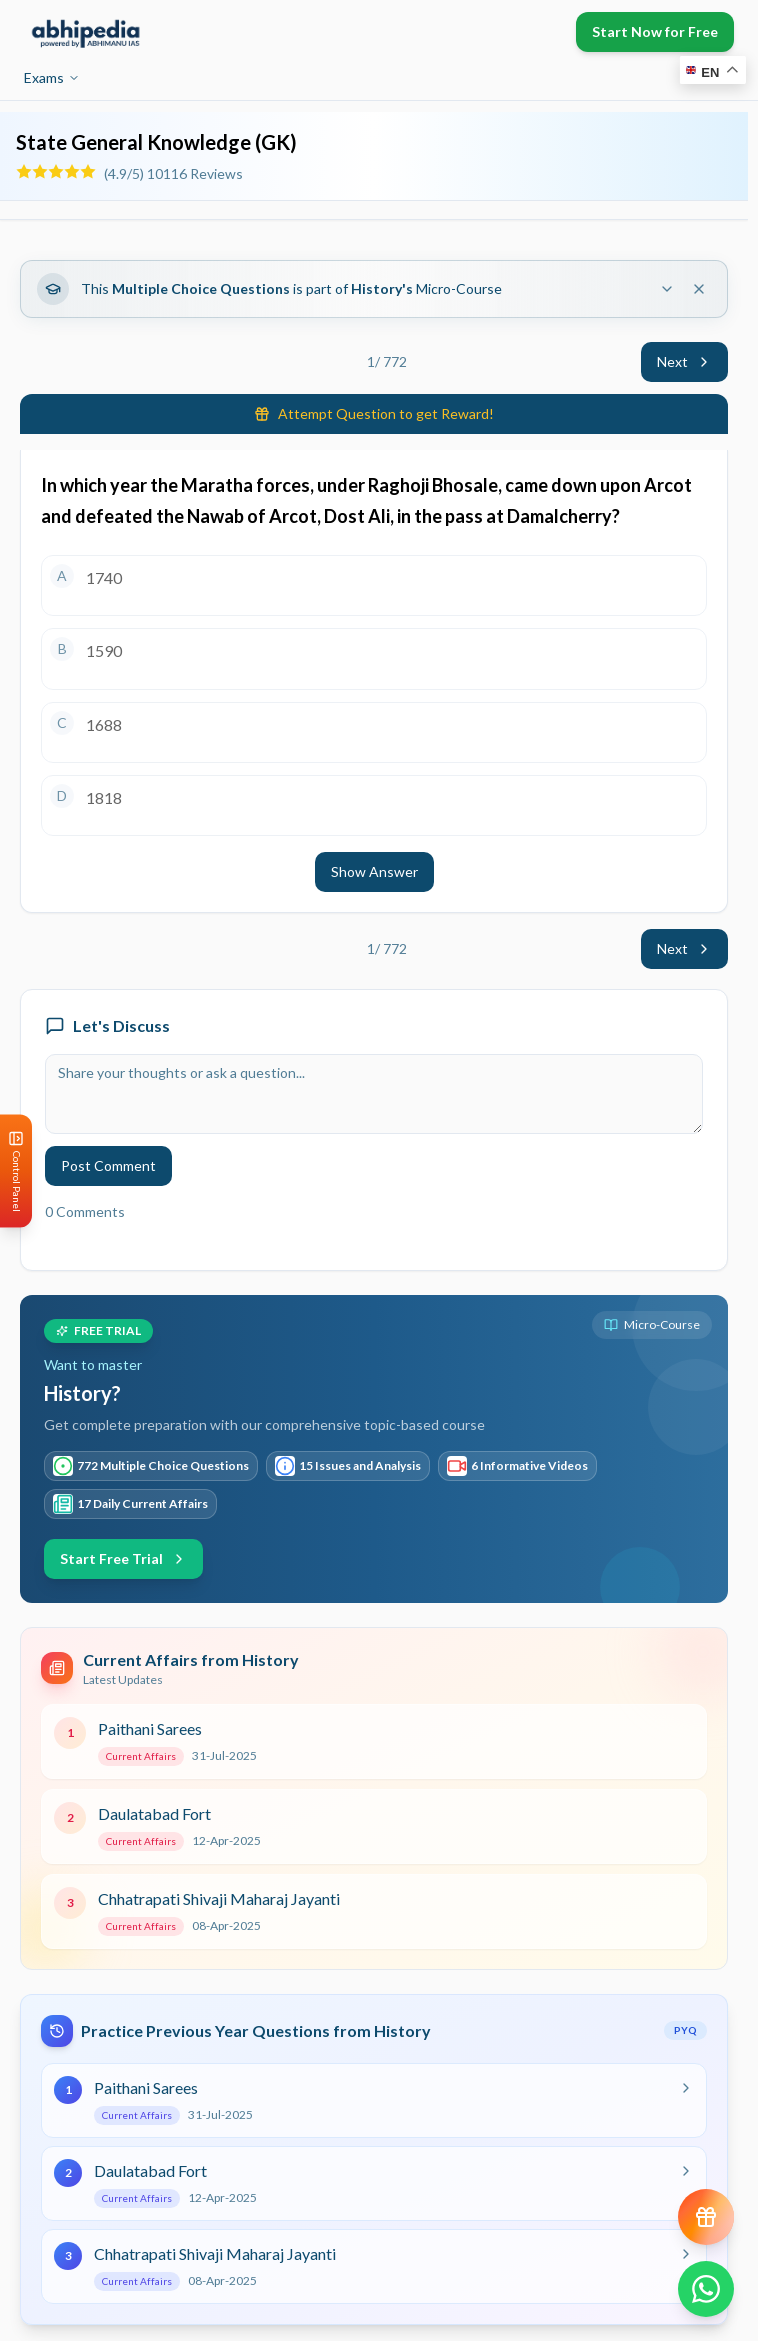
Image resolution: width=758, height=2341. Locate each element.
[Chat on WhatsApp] (706, 2289)
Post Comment (108, 1165)
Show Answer (374, 871)
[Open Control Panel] (16, 1170)
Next (684, 361)
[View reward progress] (706, 2217)
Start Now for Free (655, 31)
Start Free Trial (123, 1558)
